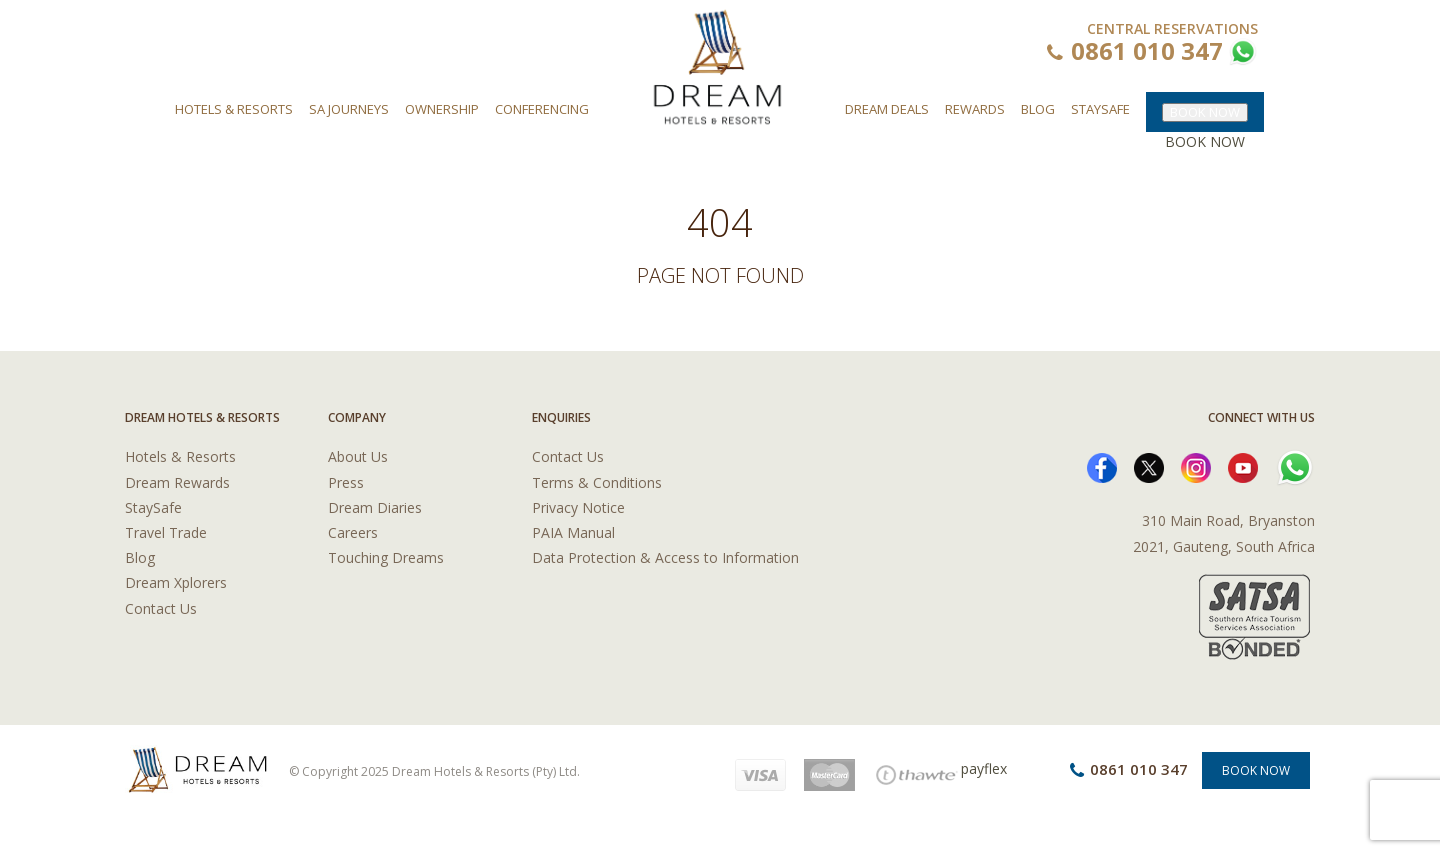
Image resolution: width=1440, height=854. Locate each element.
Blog (1038, 109)
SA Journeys (349, 109)
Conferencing (542, 109)
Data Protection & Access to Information (665, 557)
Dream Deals (887, 109)
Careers (353, 532)
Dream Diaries (375, 507)
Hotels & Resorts (234, 109)
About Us (358, 456)
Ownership (442, 109)
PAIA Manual (573, 532)
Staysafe (1100, 109)
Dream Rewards (177, 482)
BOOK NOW (1205, 112)
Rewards (975, 109)
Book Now (1256, 770)
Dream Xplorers (176, 582)
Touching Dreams (386, 557)
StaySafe (153, 507)
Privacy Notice (578, 507)
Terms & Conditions (597, 482)
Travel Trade (166, 532)
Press (346, 482)
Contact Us (161, 608)
